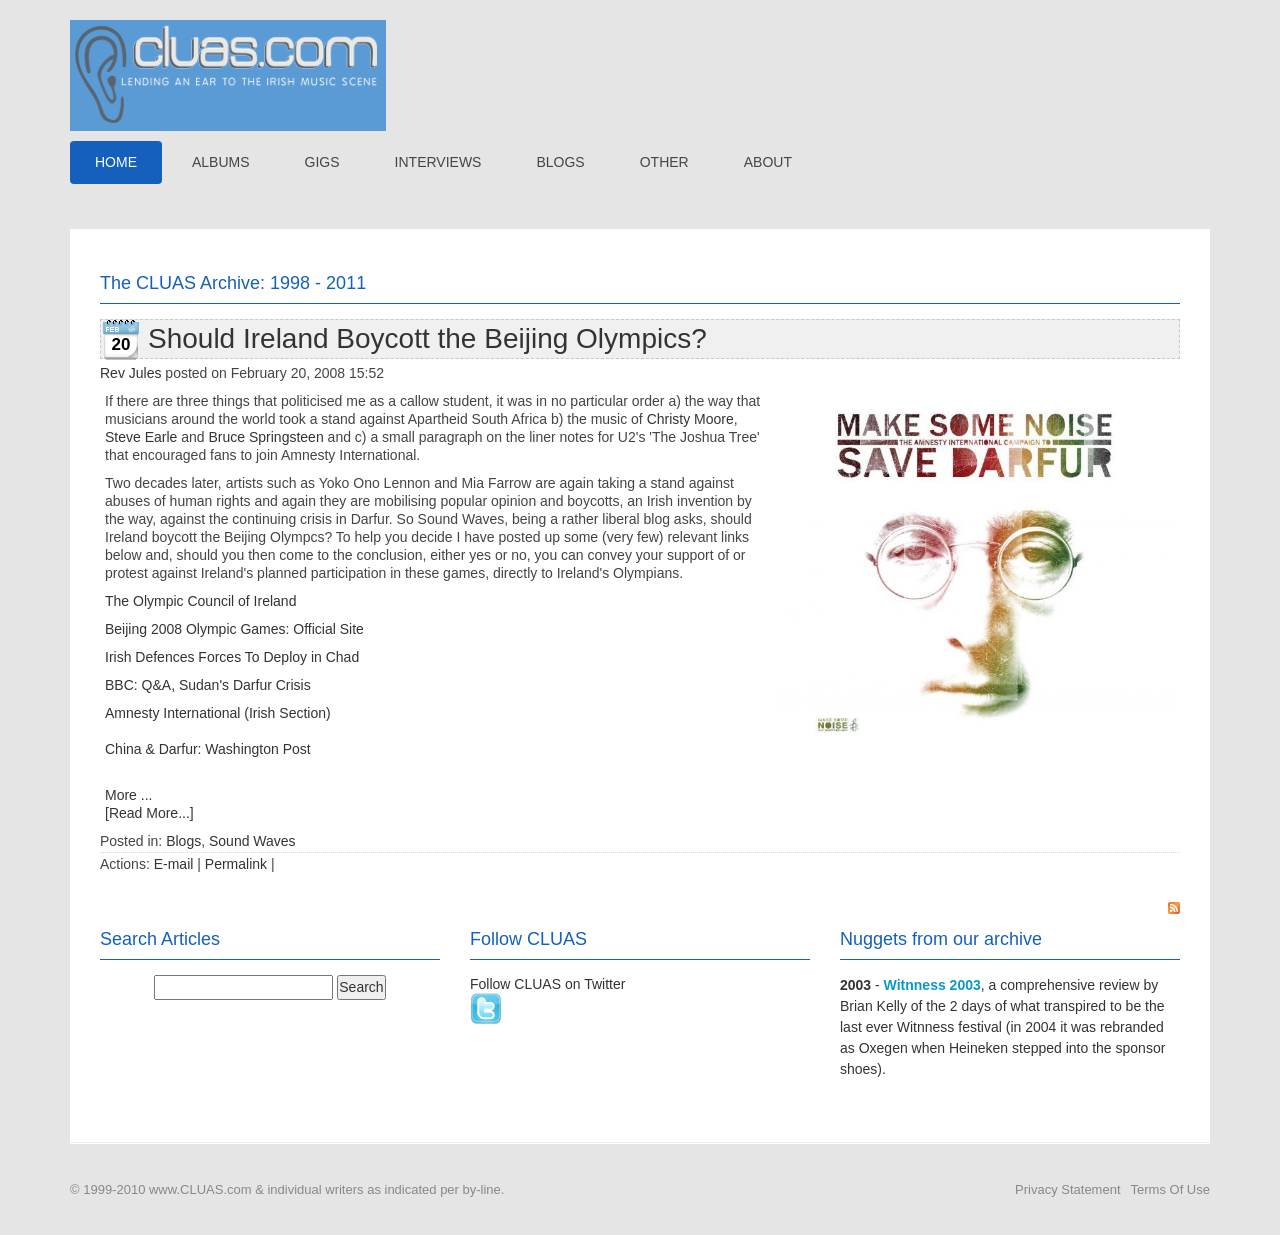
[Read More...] (149, 813)
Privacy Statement (1068, 1189)
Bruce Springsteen (266, 437)
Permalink (236, 864)
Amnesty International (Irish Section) (218, 713)
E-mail (174, 864)
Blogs (183, 841)
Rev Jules (130, 373)
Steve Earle (141, 437)
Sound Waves (252, 841)
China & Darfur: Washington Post (208, 749)
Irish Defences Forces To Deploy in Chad (232, 657)
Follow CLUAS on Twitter (547, 984)
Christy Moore (690, 419)
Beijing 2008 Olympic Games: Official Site (234, 629)
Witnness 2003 (932, 985)
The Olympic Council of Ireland (200, 601)
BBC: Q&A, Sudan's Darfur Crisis (208, 685)
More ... (128, 795)
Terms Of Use (1170, 1189)
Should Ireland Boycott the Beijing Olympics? (427, 338)
